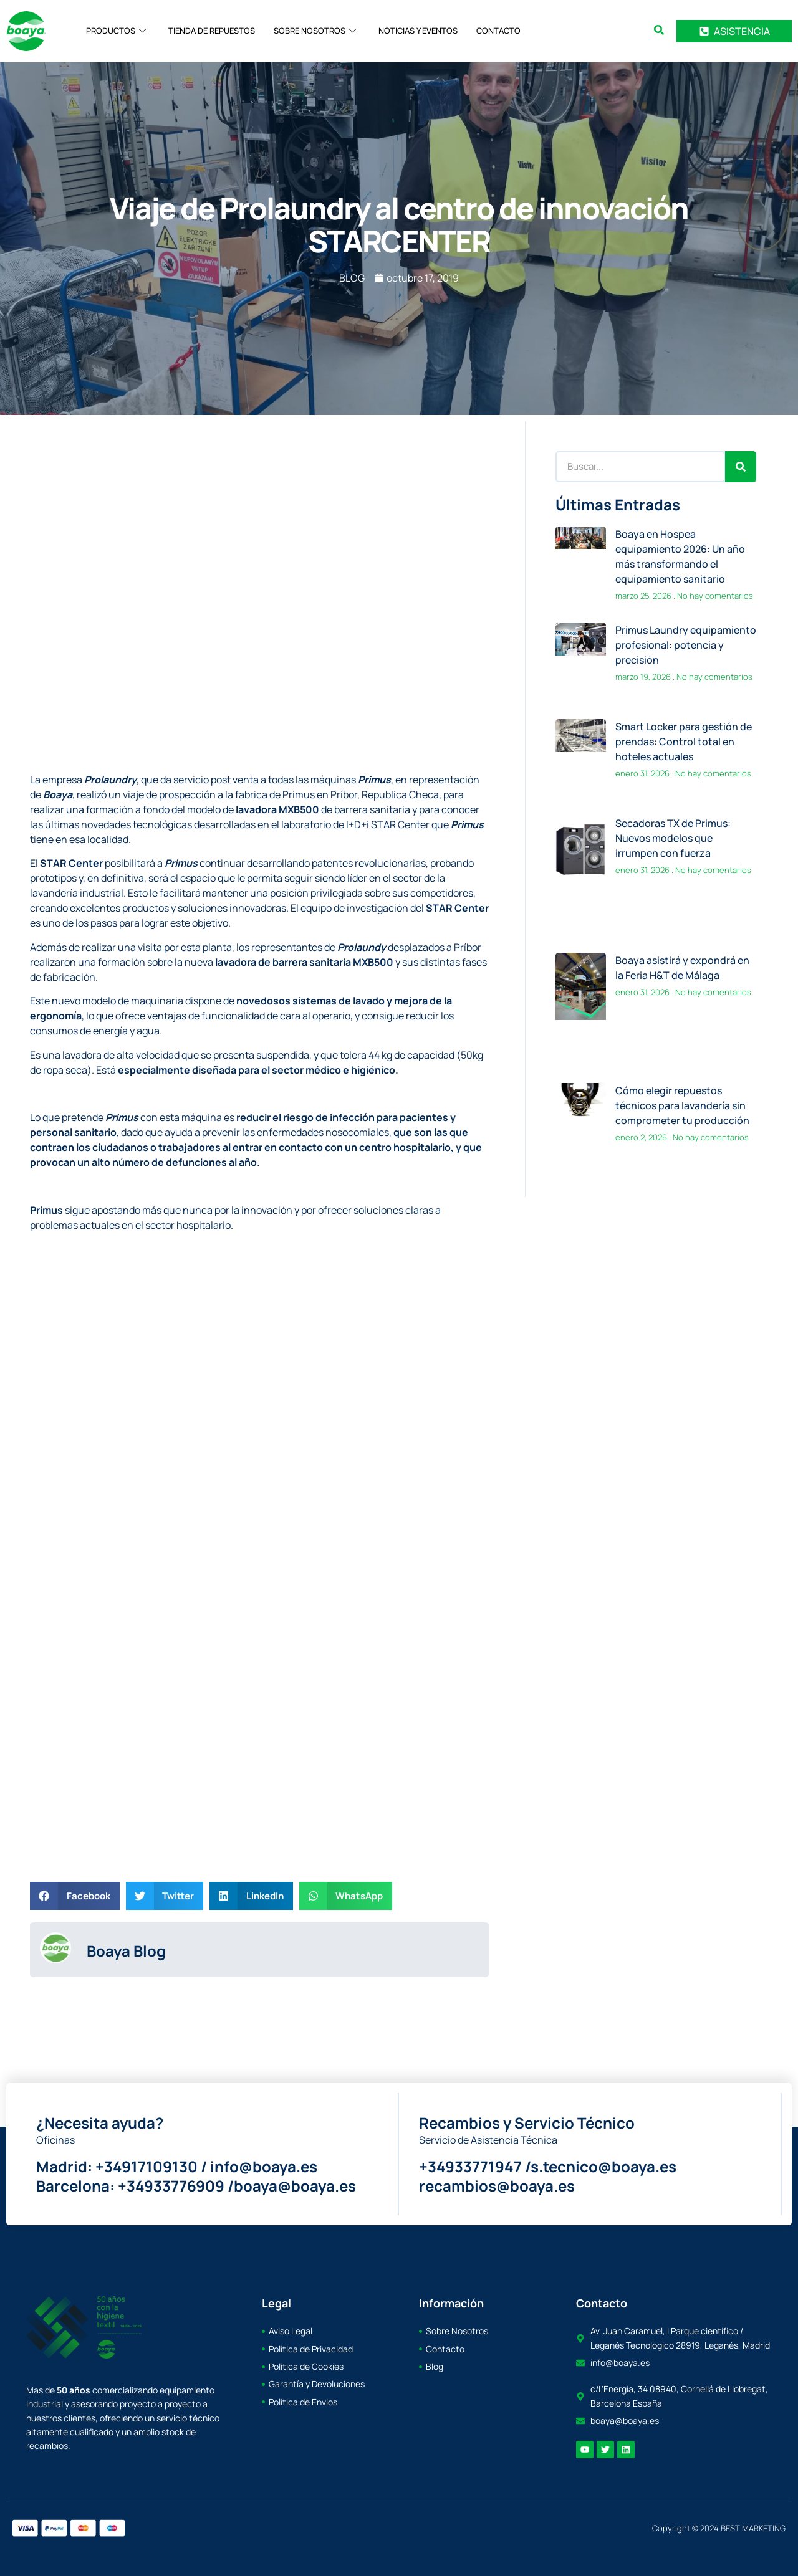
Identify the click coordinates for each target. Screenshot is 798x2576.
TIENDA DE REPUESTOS (211, 31)
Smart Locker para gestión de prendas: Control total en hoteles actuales (683, 741)
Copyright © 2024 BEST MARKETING (719, 2528)
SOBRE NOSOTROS (315, 31)
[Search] (740, 466)
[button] (75, 1896)
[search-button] (659, 30)
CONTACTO (498, 31)
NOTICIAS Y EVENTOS (418, 31)
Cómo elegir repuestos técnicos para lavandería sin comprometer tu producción (682, 1104)
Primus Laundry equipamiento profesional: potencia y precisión (685, 645)
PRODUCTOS (116, 31)
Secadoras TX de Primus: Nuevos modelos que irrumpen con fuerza (673, 837)
